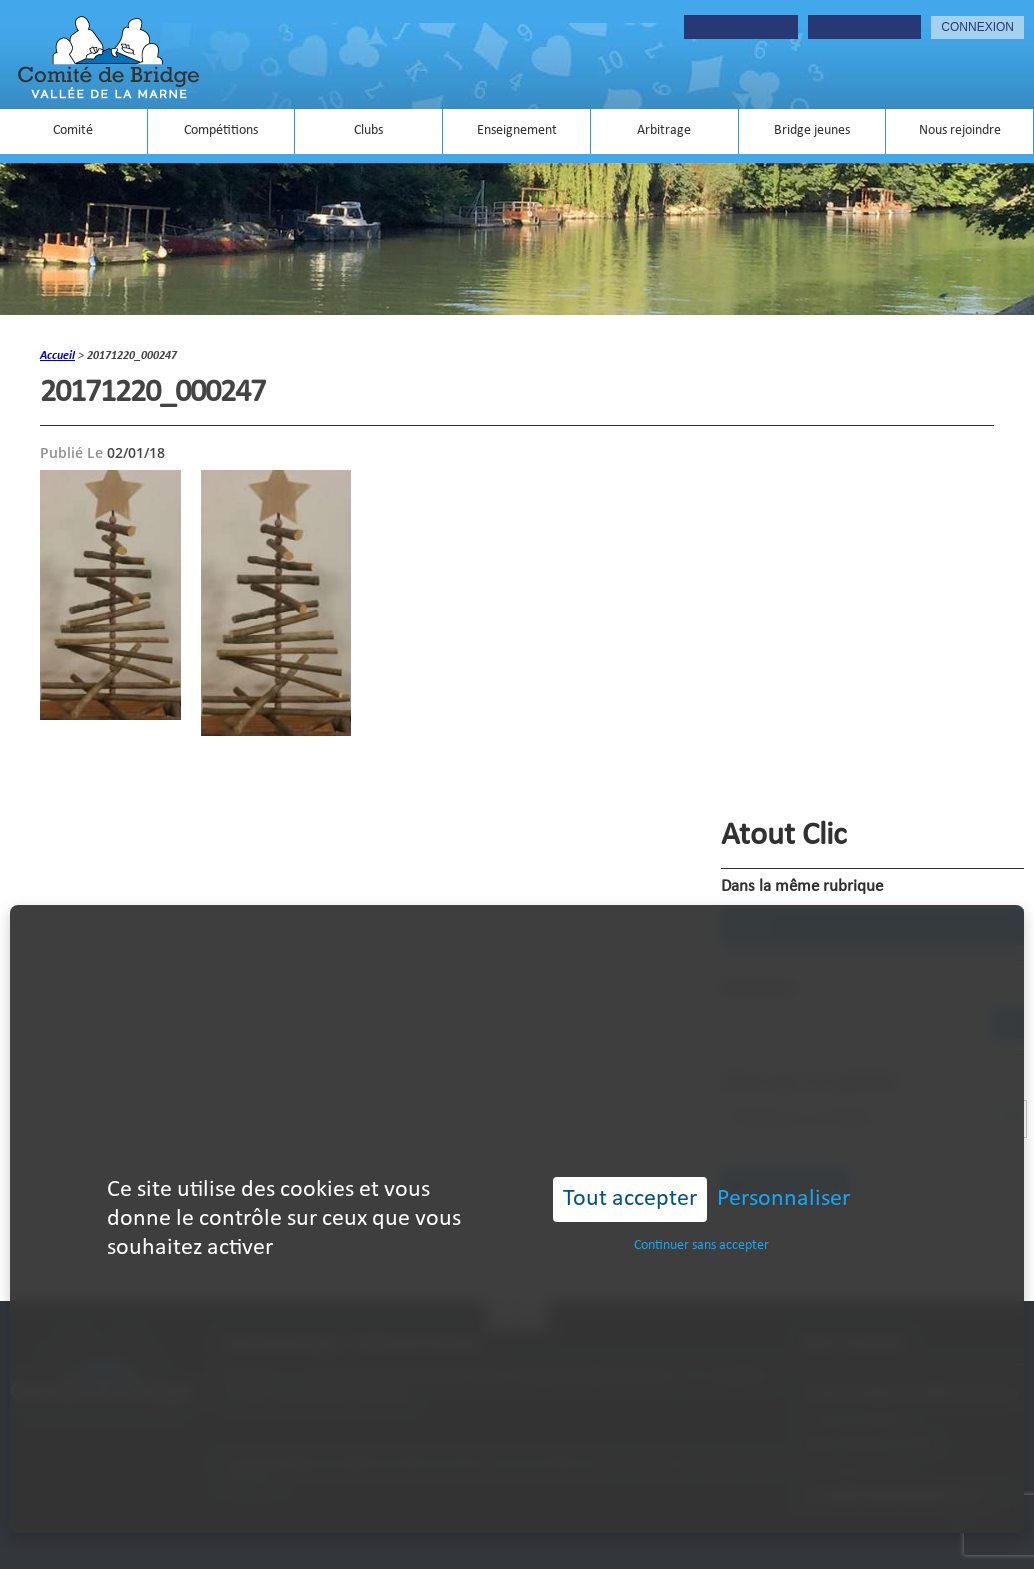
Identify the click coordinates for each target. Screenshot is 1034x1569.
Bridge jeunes (812, 130)
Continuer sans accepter (701, 1220)
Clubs (368, 130)
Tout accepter (630, 1174)
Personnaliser (783, 1174)
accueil (57, 356)
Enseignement (517, 130)
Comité (73, 130)
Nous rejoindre (960, 130)
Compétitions (221, 130)
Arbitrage (664, 130)
